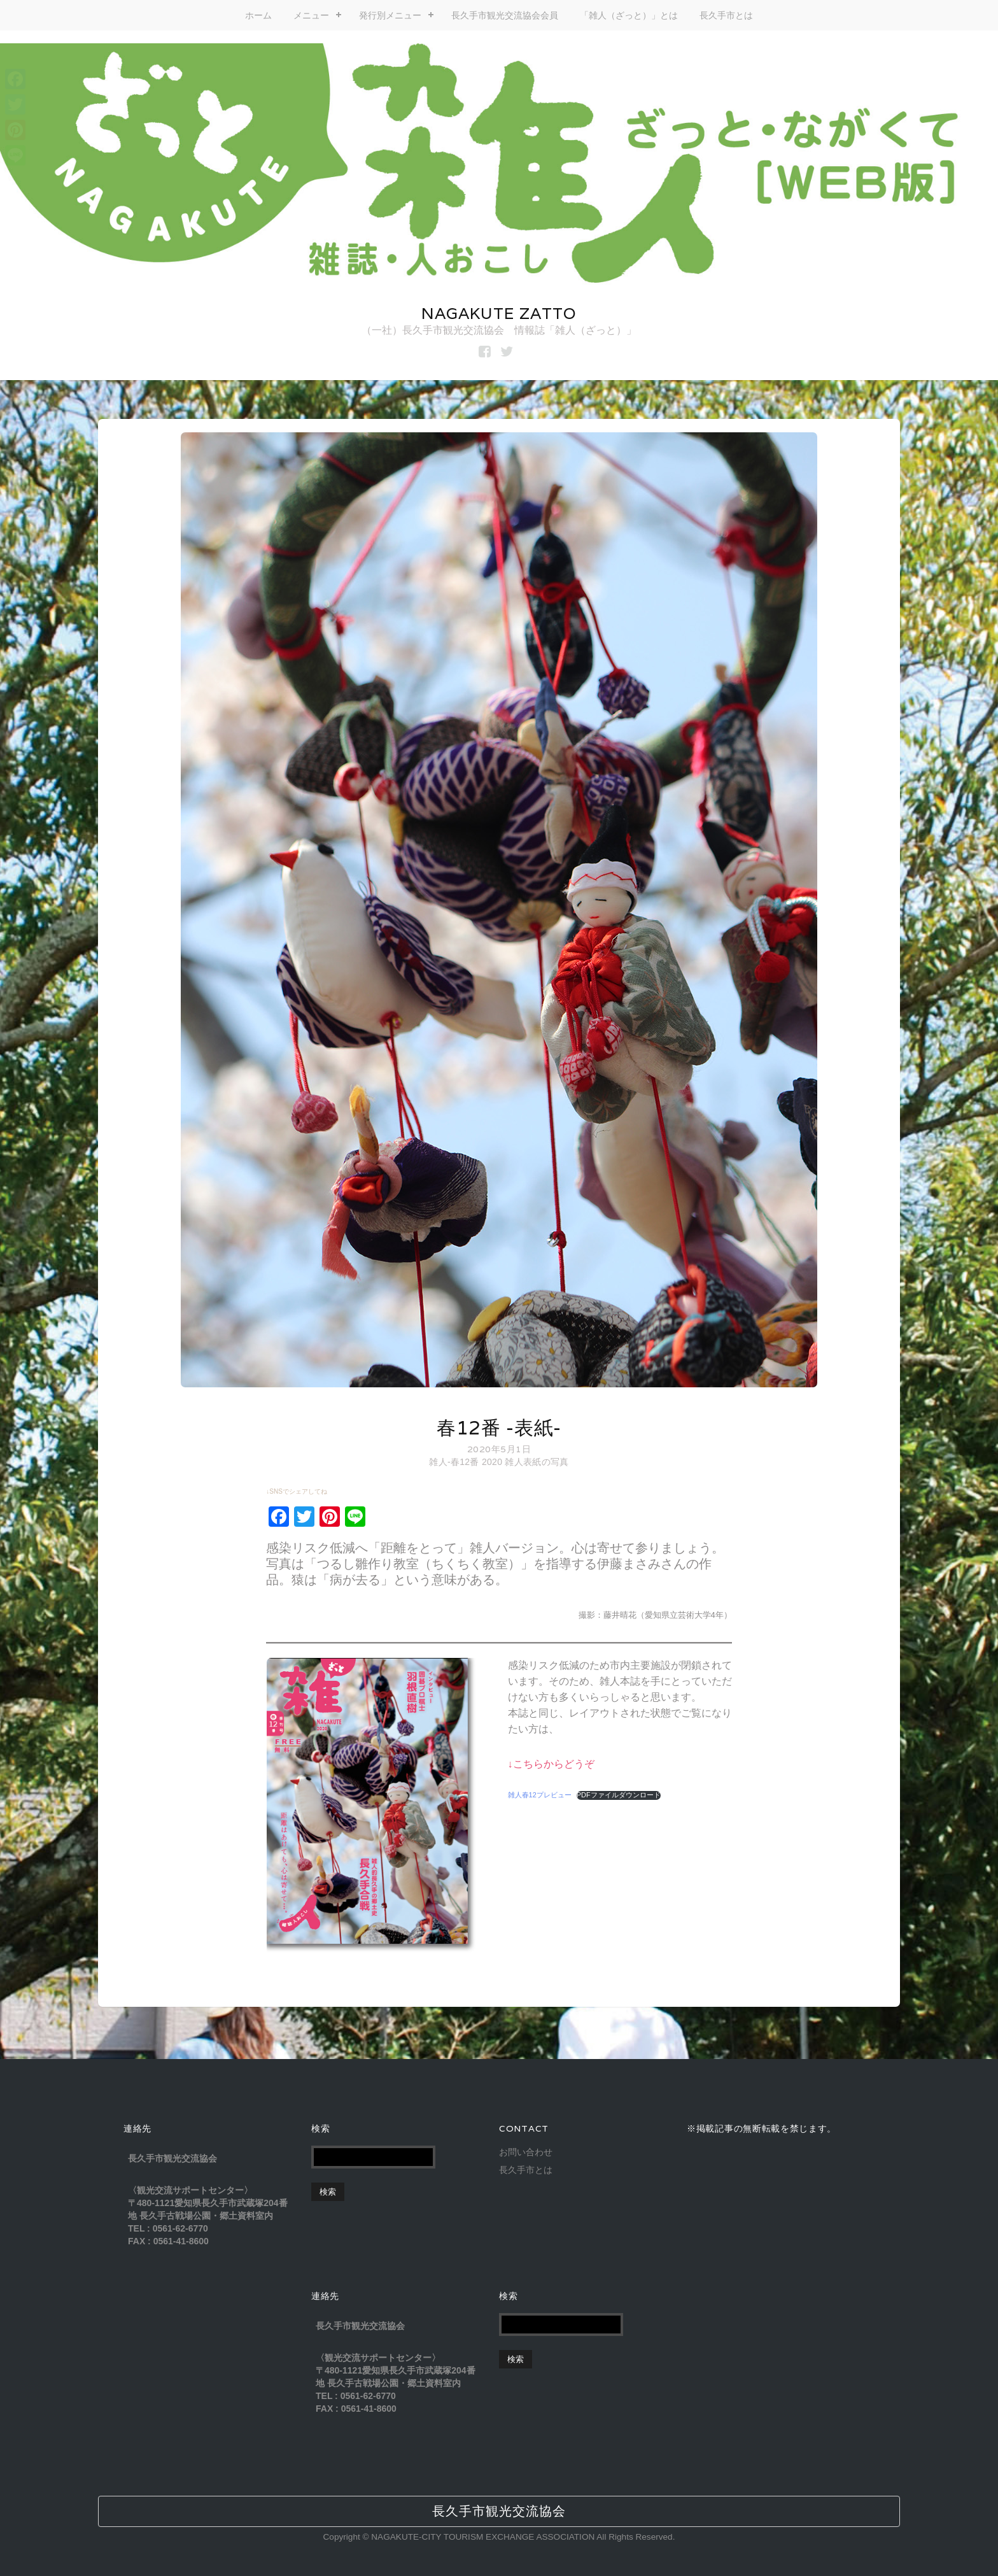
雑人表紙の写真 (536, 1462)
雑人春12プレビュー (540, 1795)
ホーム (258, 15)
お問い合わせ (525, 2152)
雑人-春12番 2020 (465, 1462)
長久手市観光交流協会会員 (504, 15)
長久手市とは (726, 15)
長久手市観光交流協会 (499, 2511)
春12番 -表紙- (499, 1427)
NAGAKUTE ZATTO (499, 313)
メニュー (311, 15)
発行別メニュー (390, 15)
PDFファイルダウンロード (619, 1795)
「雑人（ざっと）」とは (629, 15)
